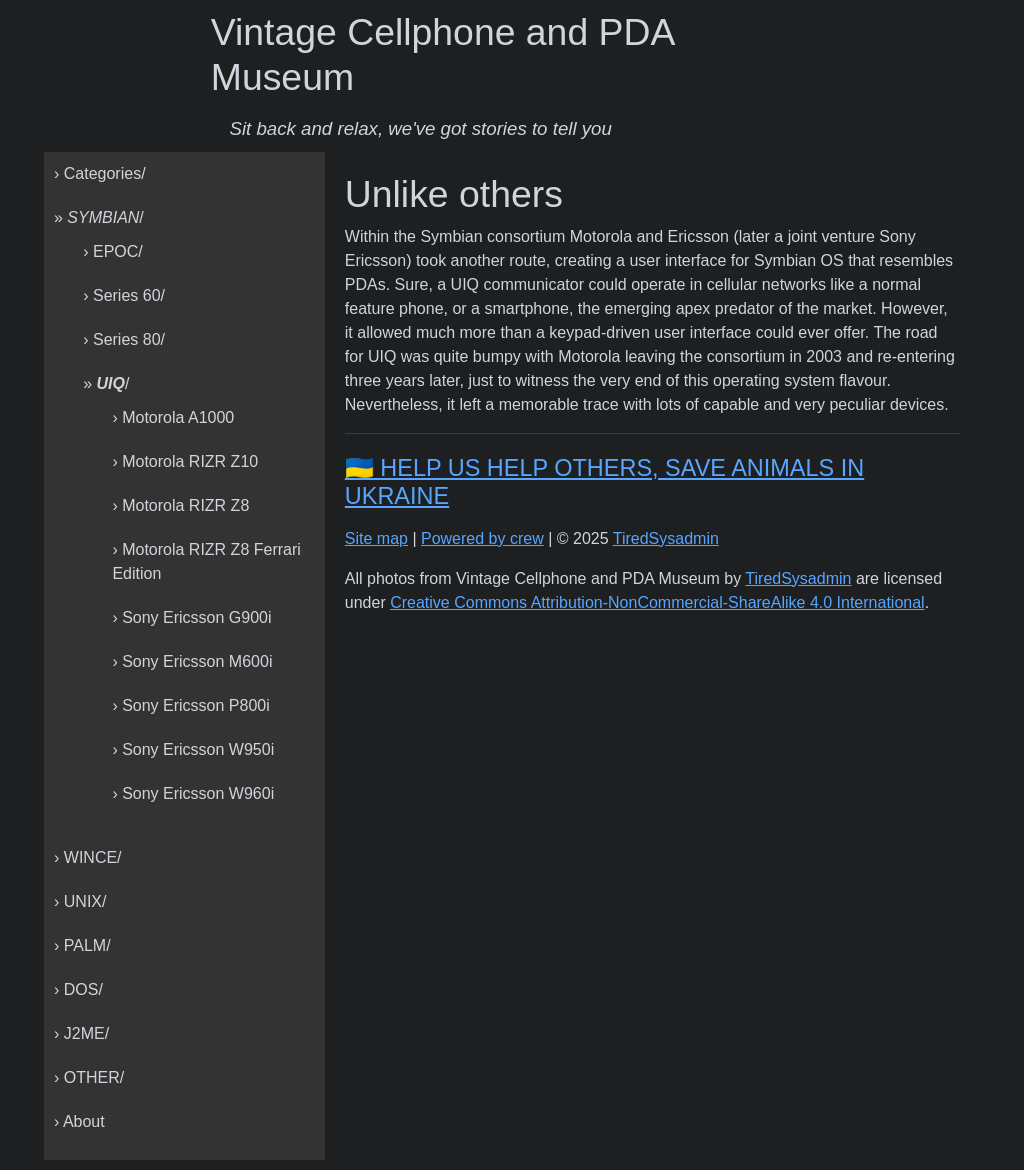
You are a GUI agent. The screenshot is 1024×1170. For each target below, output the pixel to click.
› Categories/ (100, 173)
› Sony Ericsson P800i (190, 705)
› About (79, 1121)
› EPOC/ (113, 251)
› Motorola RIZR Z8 (180, 505)
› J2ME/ (81, 1033)
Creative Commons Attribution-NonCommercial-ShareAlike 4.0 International (657, 602)
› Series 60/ (124, 295)
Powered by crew (482, 538)
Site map (376, 538)
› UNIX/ (80, 901)
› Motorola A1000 (173, 417)
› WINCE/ (88, 857)
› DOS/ (78, 989)
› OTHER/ (89, 1077)
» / (99, 217)
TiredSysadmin (666, 538)
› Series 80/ (124, 339)
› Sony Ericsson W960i (193, 793)
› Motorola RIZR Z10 (185, 461)
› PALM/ (82, 945)
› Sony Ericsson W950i (193, 749)
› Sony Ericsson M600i (192, 661)
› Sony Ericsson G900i (191, 617)
